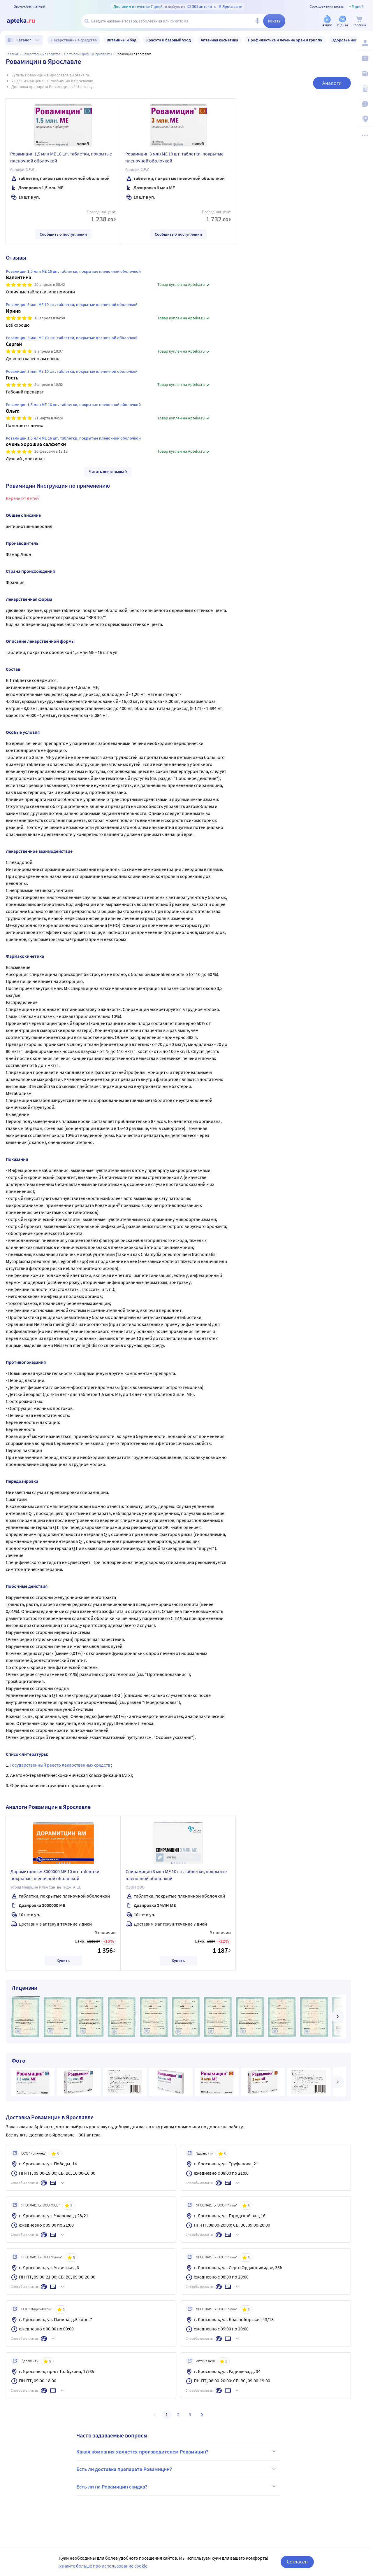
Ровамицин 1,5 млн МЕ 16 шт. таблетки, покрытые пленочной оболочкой (61, 157)
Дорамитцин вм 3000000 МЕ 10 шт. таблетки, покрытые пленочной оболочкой (55, 1874)
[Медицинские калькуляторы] (365, 88)
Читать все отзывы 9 (108, 471)
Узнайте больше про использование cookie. (104, 2566)
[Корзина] (359, 21)
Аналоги (332, 83)
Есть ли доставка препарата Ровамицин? (176, 2468)
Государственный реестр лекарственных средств (60, 1765)
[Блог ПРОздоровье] (365, 73)
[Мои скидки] (365, 58)
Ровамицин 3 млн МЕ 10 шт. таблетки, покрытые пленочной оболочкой (174, 157)
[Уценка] (342, 21)
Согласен (297, 2561)
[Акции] (327, 21)
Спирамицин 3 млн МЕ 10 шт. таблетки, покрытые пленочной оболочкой (176, 1874)
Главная (12, 54)
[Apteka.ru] (25, 21)
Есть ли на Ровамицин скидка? (176, 2486)
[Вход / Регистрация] (365, 42)
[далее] (337, 2016)
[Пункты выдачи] (365, 119)
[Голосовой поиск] (257, 21)
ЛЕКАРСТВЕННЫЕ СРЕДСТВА (41, 54)
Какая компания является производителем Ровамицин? (176, 2451)
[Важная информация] (365, 103)
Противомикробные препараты (88, 54)
